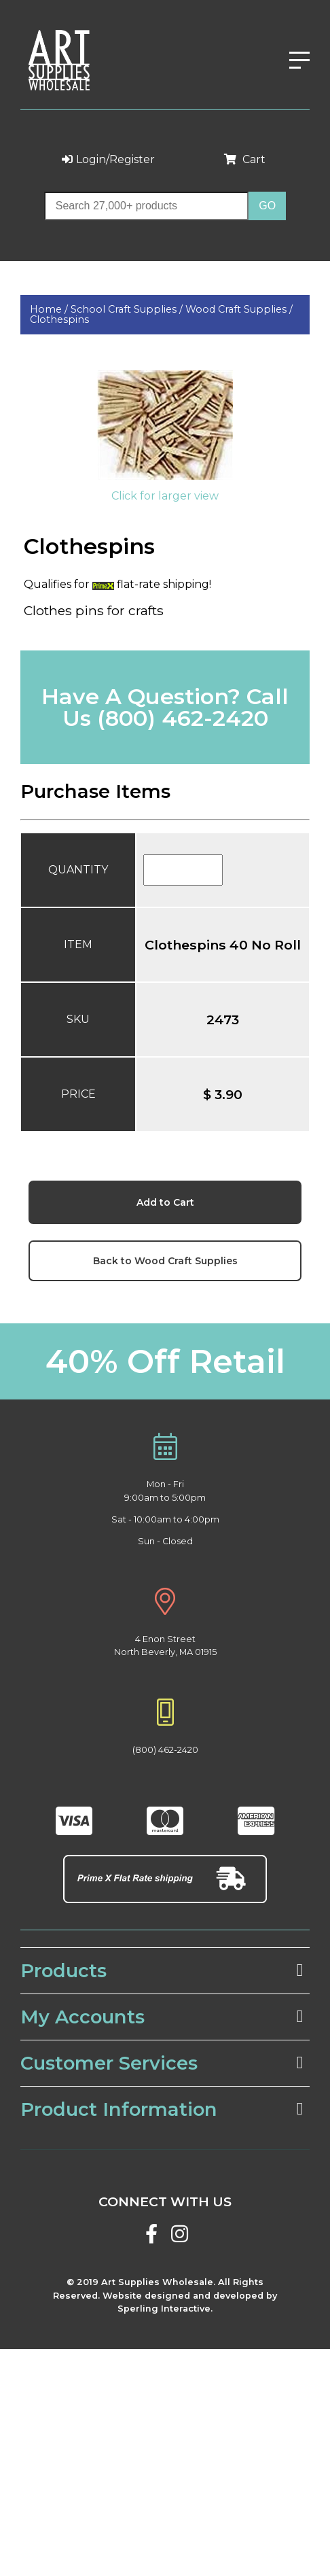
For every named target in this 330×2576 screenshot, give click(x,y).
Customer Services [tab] (161, 2063)
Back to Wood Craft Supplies (165, 1261)
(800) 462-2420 (182, 718)
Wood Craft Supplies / (239, 309)
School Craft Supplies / (128, 309)
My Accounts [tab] (161, 2017)
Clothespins (59, 319)
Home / (50, 309)
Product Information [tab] (161, 2109)
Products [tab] (161, 1971)
